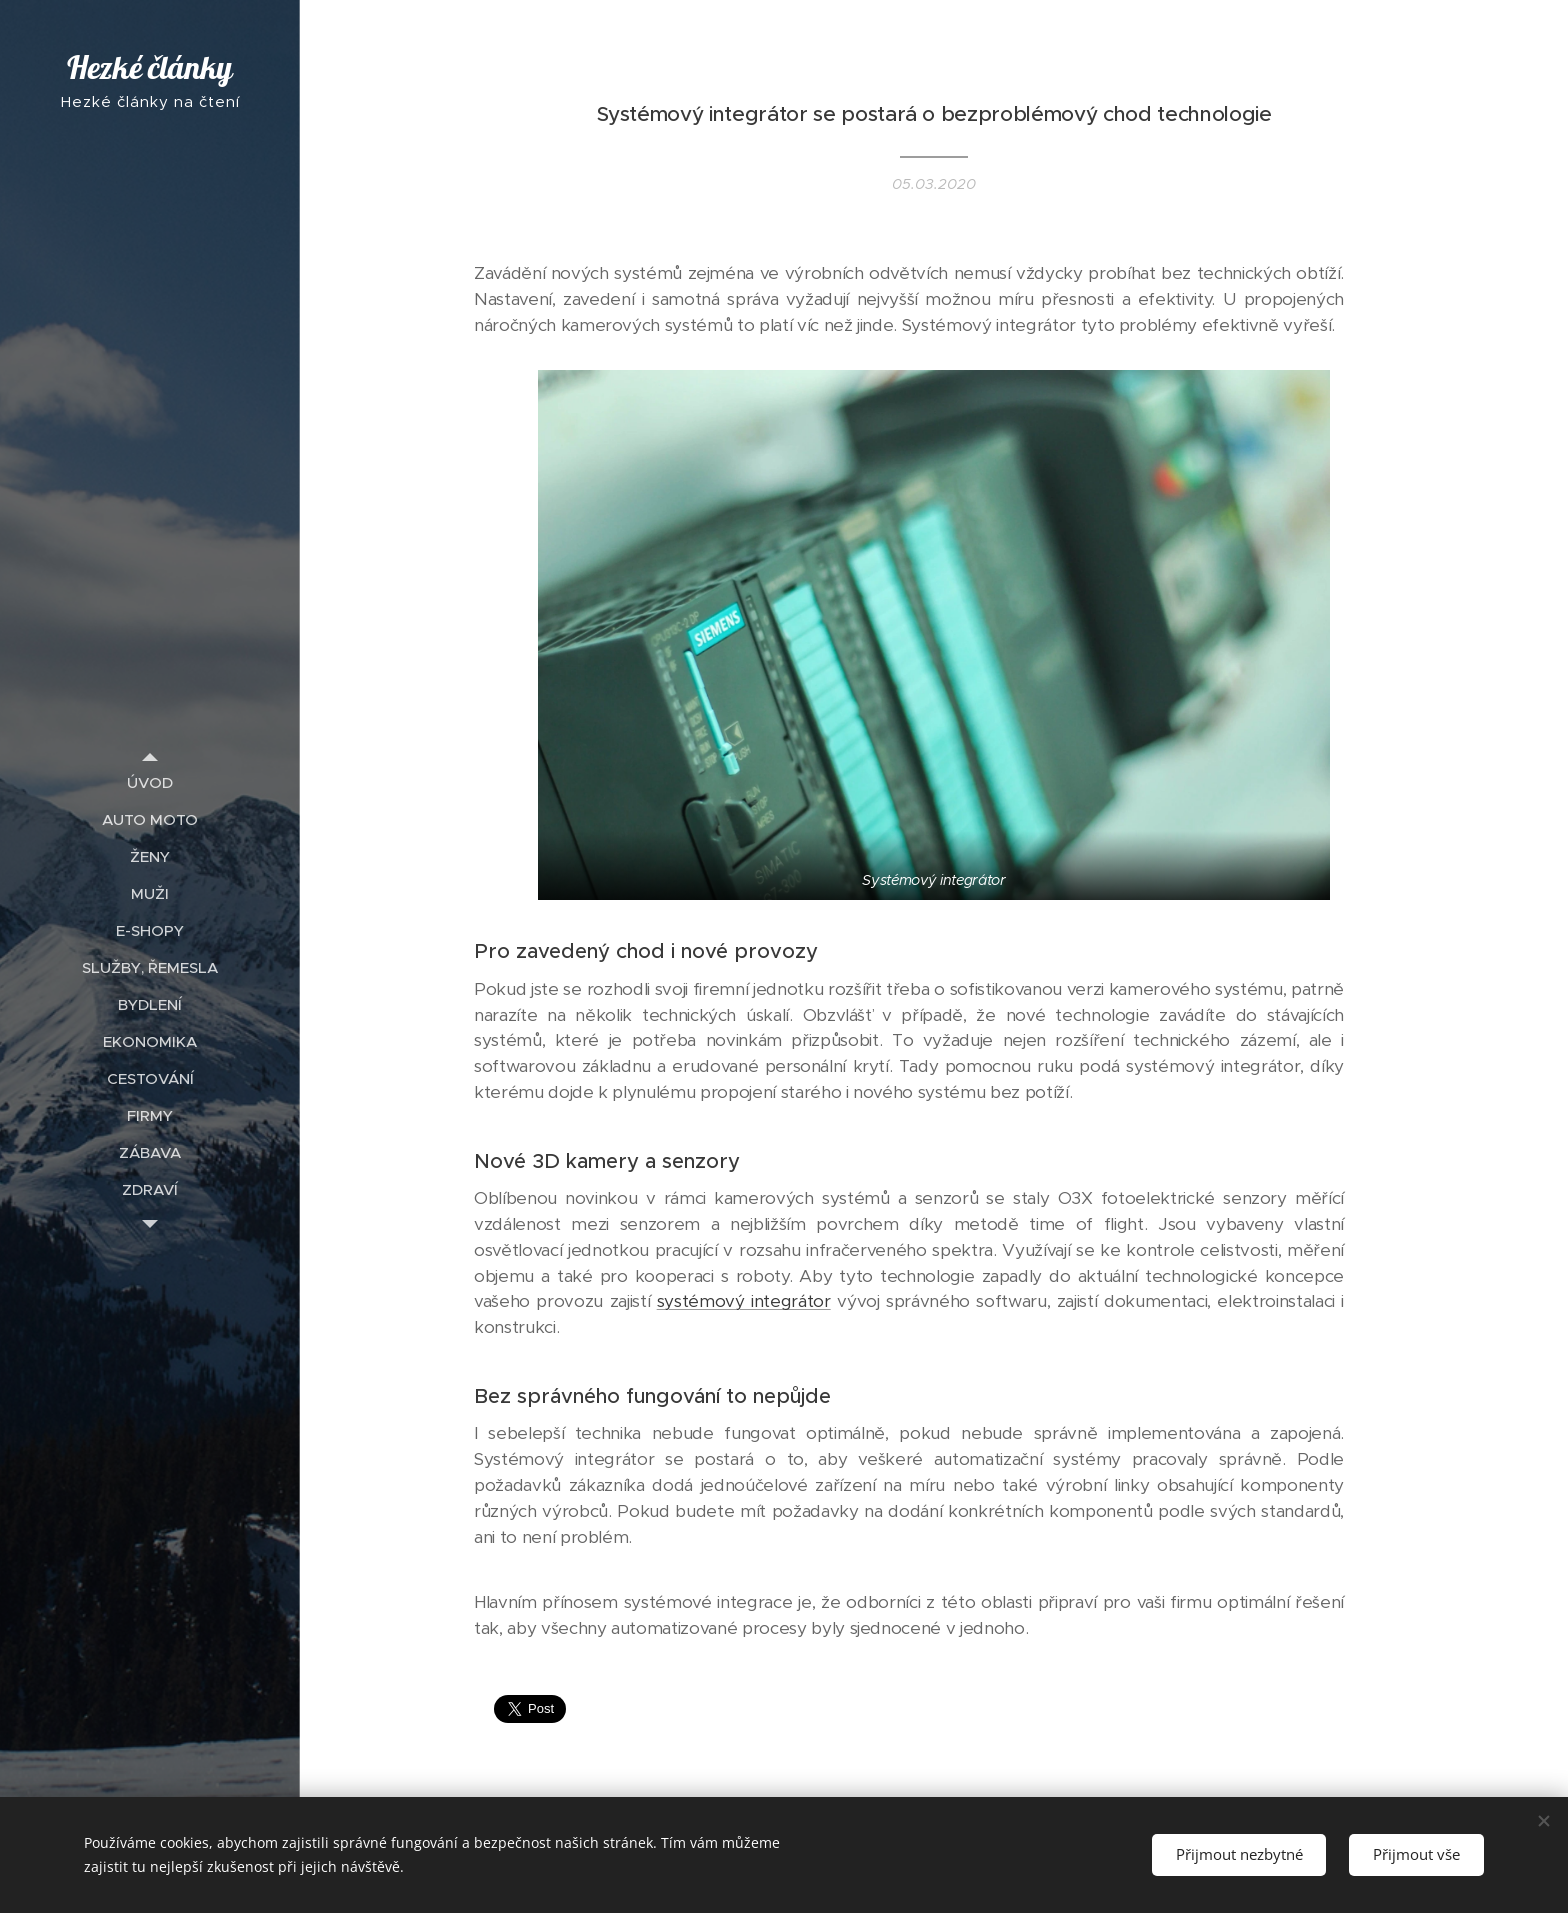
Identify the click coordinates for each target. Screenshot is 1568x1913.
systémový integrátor (744, 1302)
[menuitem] (150, 782)
